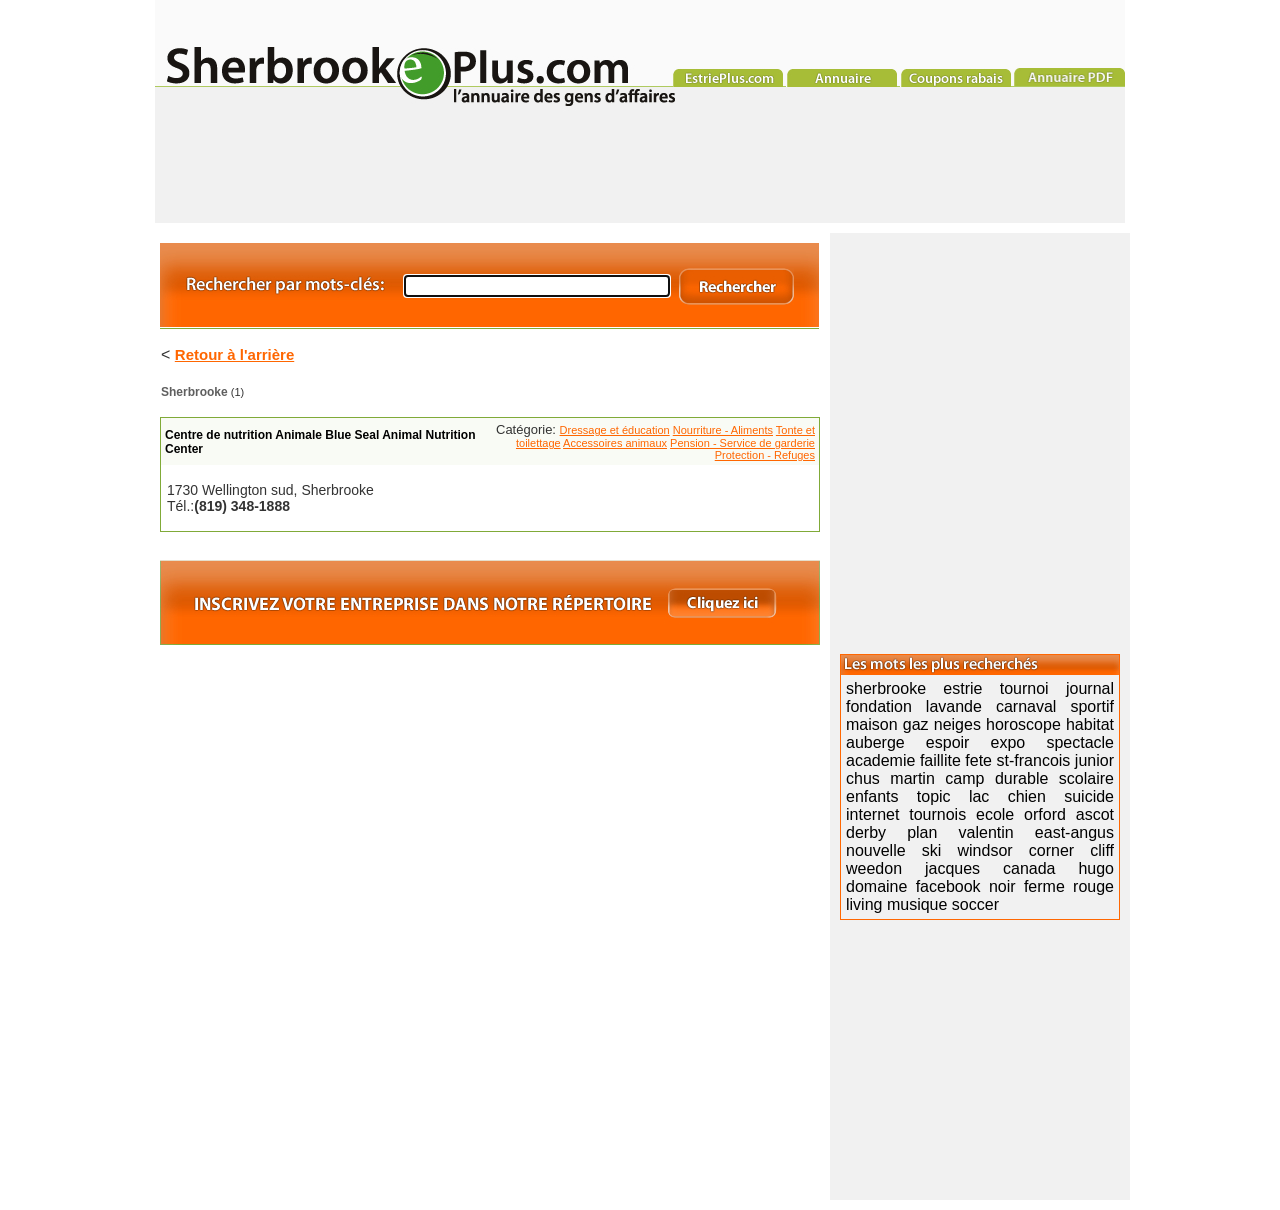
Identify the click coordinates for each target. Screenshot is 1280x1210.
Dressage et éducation (615, 430)
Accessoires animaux (615, 443)
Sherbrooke (194, 392)
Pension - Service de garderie (742, 443)
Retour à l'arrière (234, 354)
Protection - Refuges (765, 455)
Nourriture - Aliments (723, 430)
